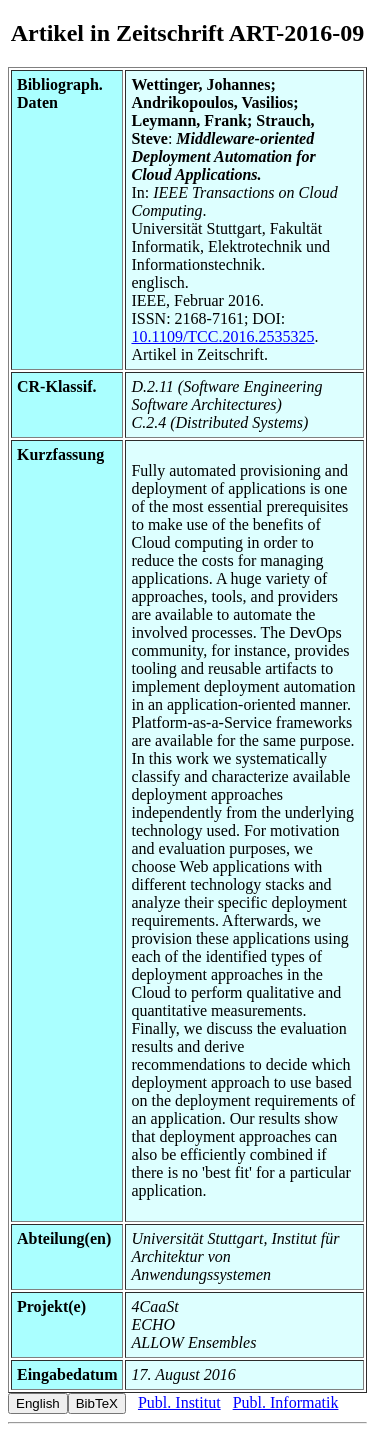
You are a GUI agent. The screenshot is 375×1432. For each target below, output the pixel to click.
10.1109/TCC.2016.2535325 (222, 336)
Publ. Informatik (286, 1402)
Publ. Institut (179, 1402)
